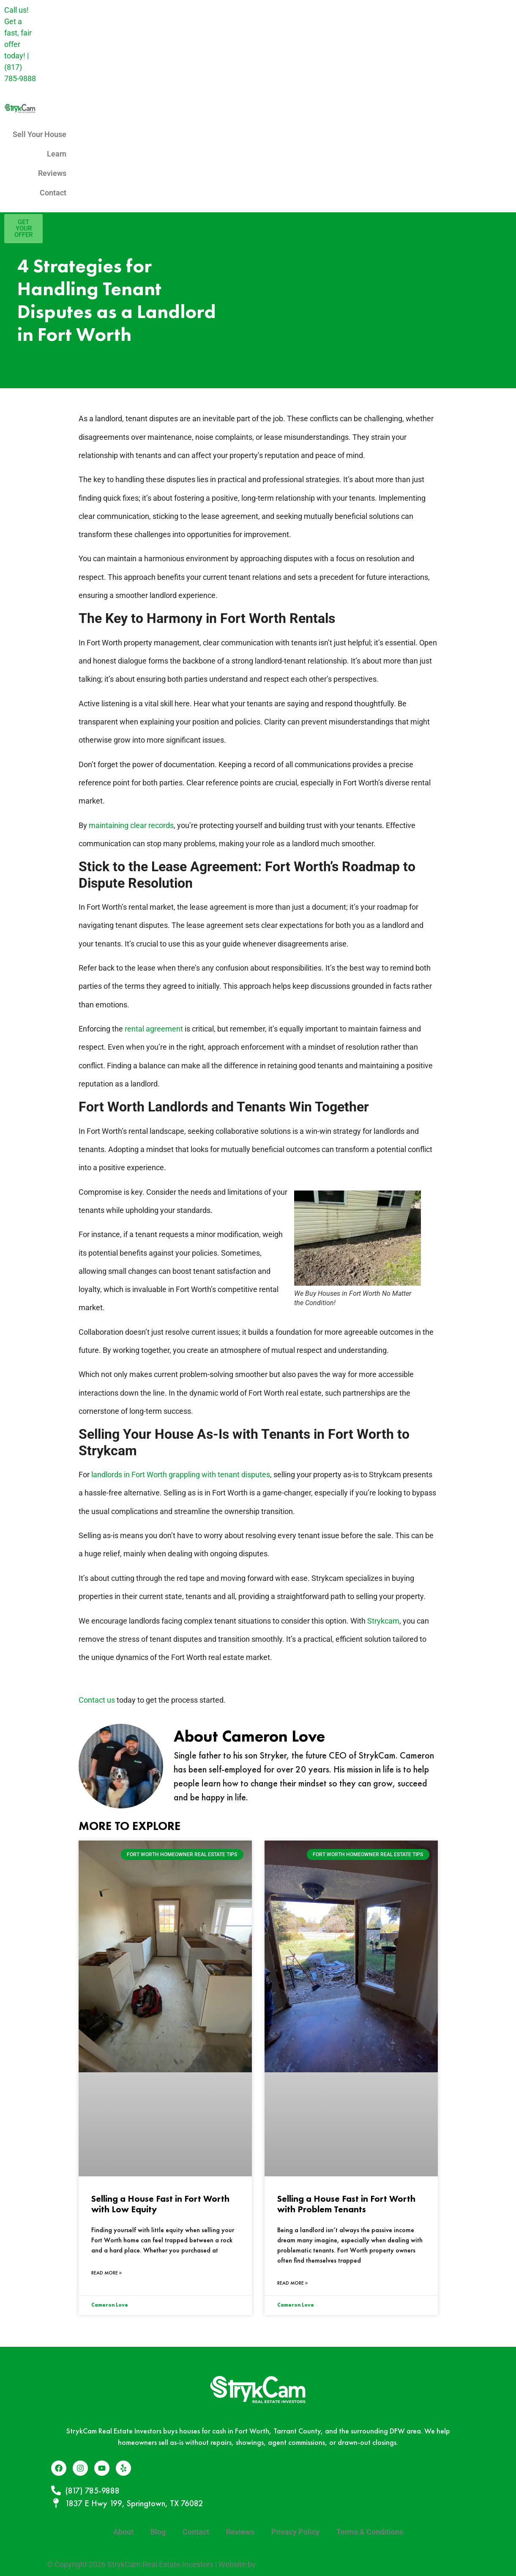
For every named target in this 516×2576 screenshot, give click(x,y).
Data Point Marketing (292, 2564)
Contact (53, 192)
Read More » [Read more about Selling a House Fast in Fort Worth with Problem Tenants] (292, 2283)
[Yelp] (123, 2468)
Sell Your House (39, 134)
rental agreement (154, 1028)
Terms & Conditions (369, 2531)
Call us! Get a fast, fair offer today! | (20, 44)
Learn (56, 153)
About (123, 2531)
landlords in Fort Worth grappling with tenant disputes (180, 1474)
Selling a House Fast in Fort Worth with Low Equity (160, 2204)
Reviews (52, 173)
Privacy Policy (295, 2531)
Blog (158, 2531)
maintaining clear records (131, 825)
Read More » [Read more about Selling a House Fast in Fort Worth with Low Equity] (106, 2272)
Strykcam (383, 1620)
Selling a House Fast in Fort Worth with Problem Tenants (346, 2204)
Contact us (97, 1699)
